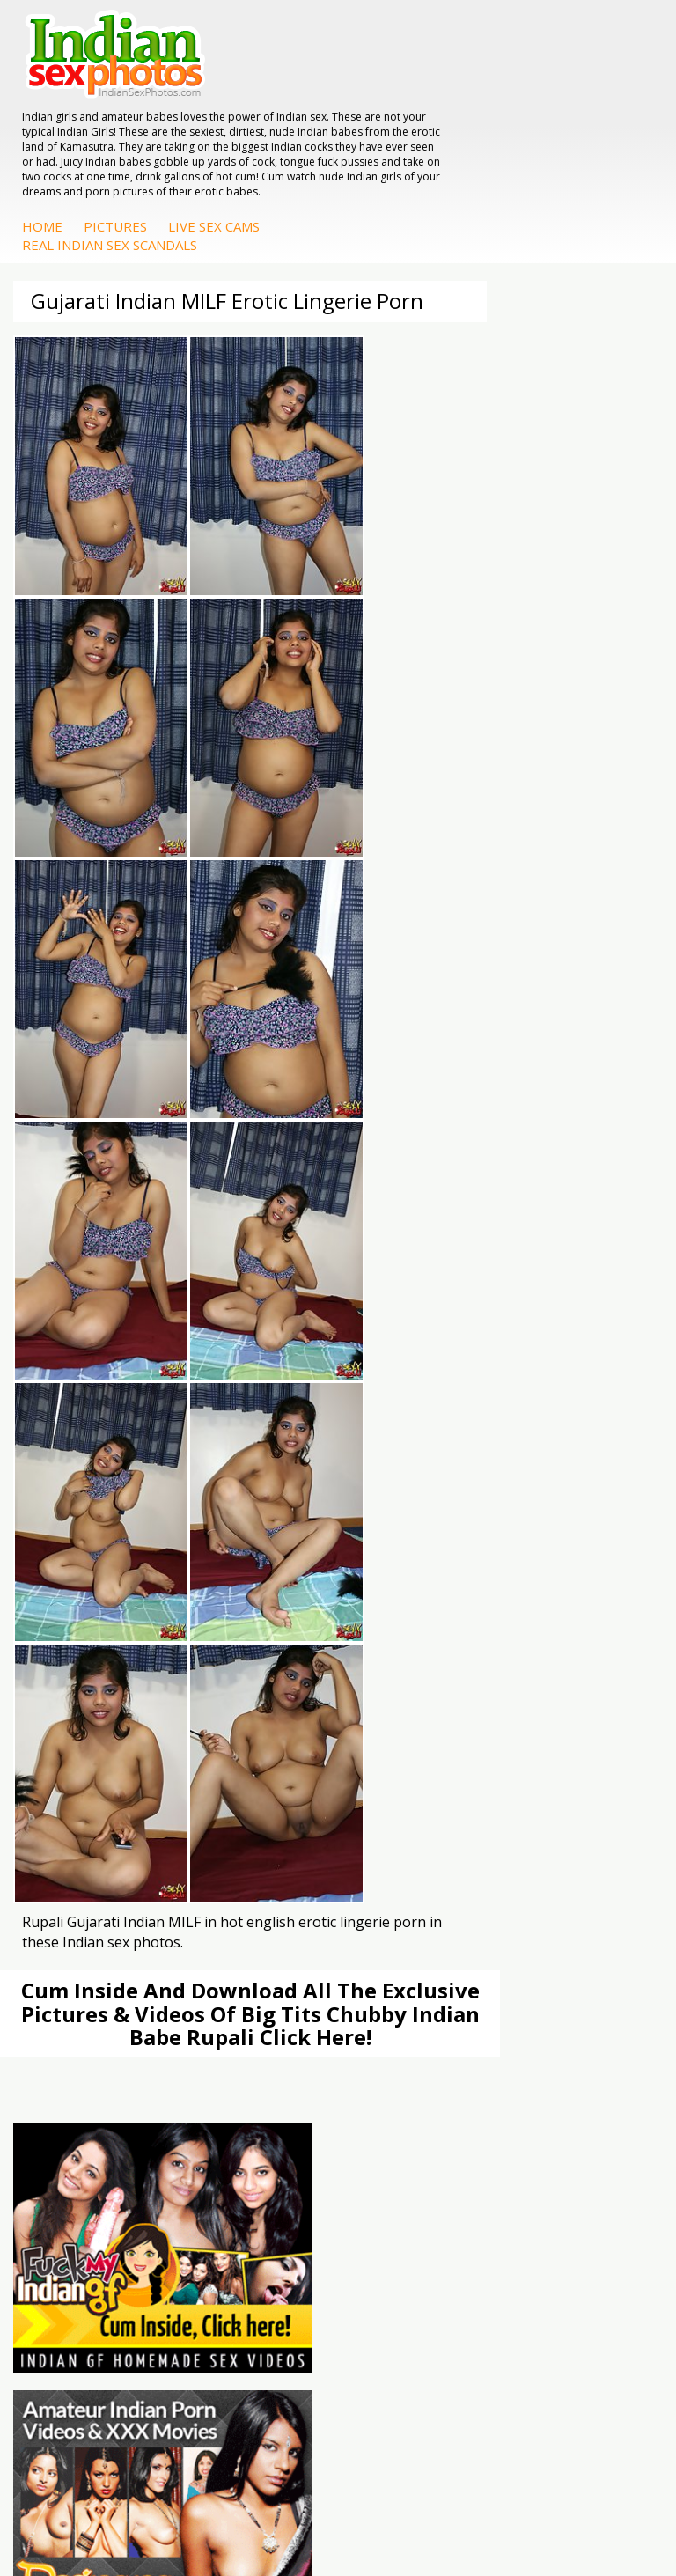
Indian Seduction (83, 1620)
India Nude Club (419, 1497)
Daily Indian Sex (81, 1479)
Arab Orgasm (412, 1444)
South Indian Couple (431, 1796)
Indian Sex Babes (85, 1655)
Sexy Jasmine (411, 1761)
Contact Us (403, 2505)
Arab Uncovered (420, 1673)
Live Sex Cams (495, 139)
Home (324, 139)
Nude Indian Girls (84, 1673)
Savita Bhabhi (413, 1778)
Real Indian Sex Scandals (391, 157)
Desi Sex (60, 1778)
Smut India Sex (78, 1514)
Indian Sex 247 (415, 1514)
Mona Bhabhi (412, 1726)
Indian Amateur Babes (437, 1638)
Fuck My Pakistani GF (97, 1814)
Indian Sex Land (419, 1532)
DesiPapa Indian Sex (94, 1726)
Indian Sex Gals (79, 1638)
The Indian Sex (78, 1444)
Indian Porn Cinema (92, 1585)
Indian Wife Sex (79, 1497)
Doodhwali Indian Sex (97, 1462)
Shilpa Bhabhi (412, 1814)
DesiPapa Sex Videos (434, 1585)
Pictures (397, 139)
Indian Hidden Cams (431, 1602)
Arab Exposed (75, 1743)
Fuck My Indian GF (426, 1620)
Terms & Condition (296, 2505)
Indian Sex (65, 1761)
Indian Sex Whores (89, 1602)
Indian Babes (411, 1655)
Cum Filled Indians (425, 1479)
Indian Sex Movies (87, 1532)
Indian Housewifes (88, 1796)
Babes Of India (416, 1462)
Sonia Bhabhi (411, 1743)
